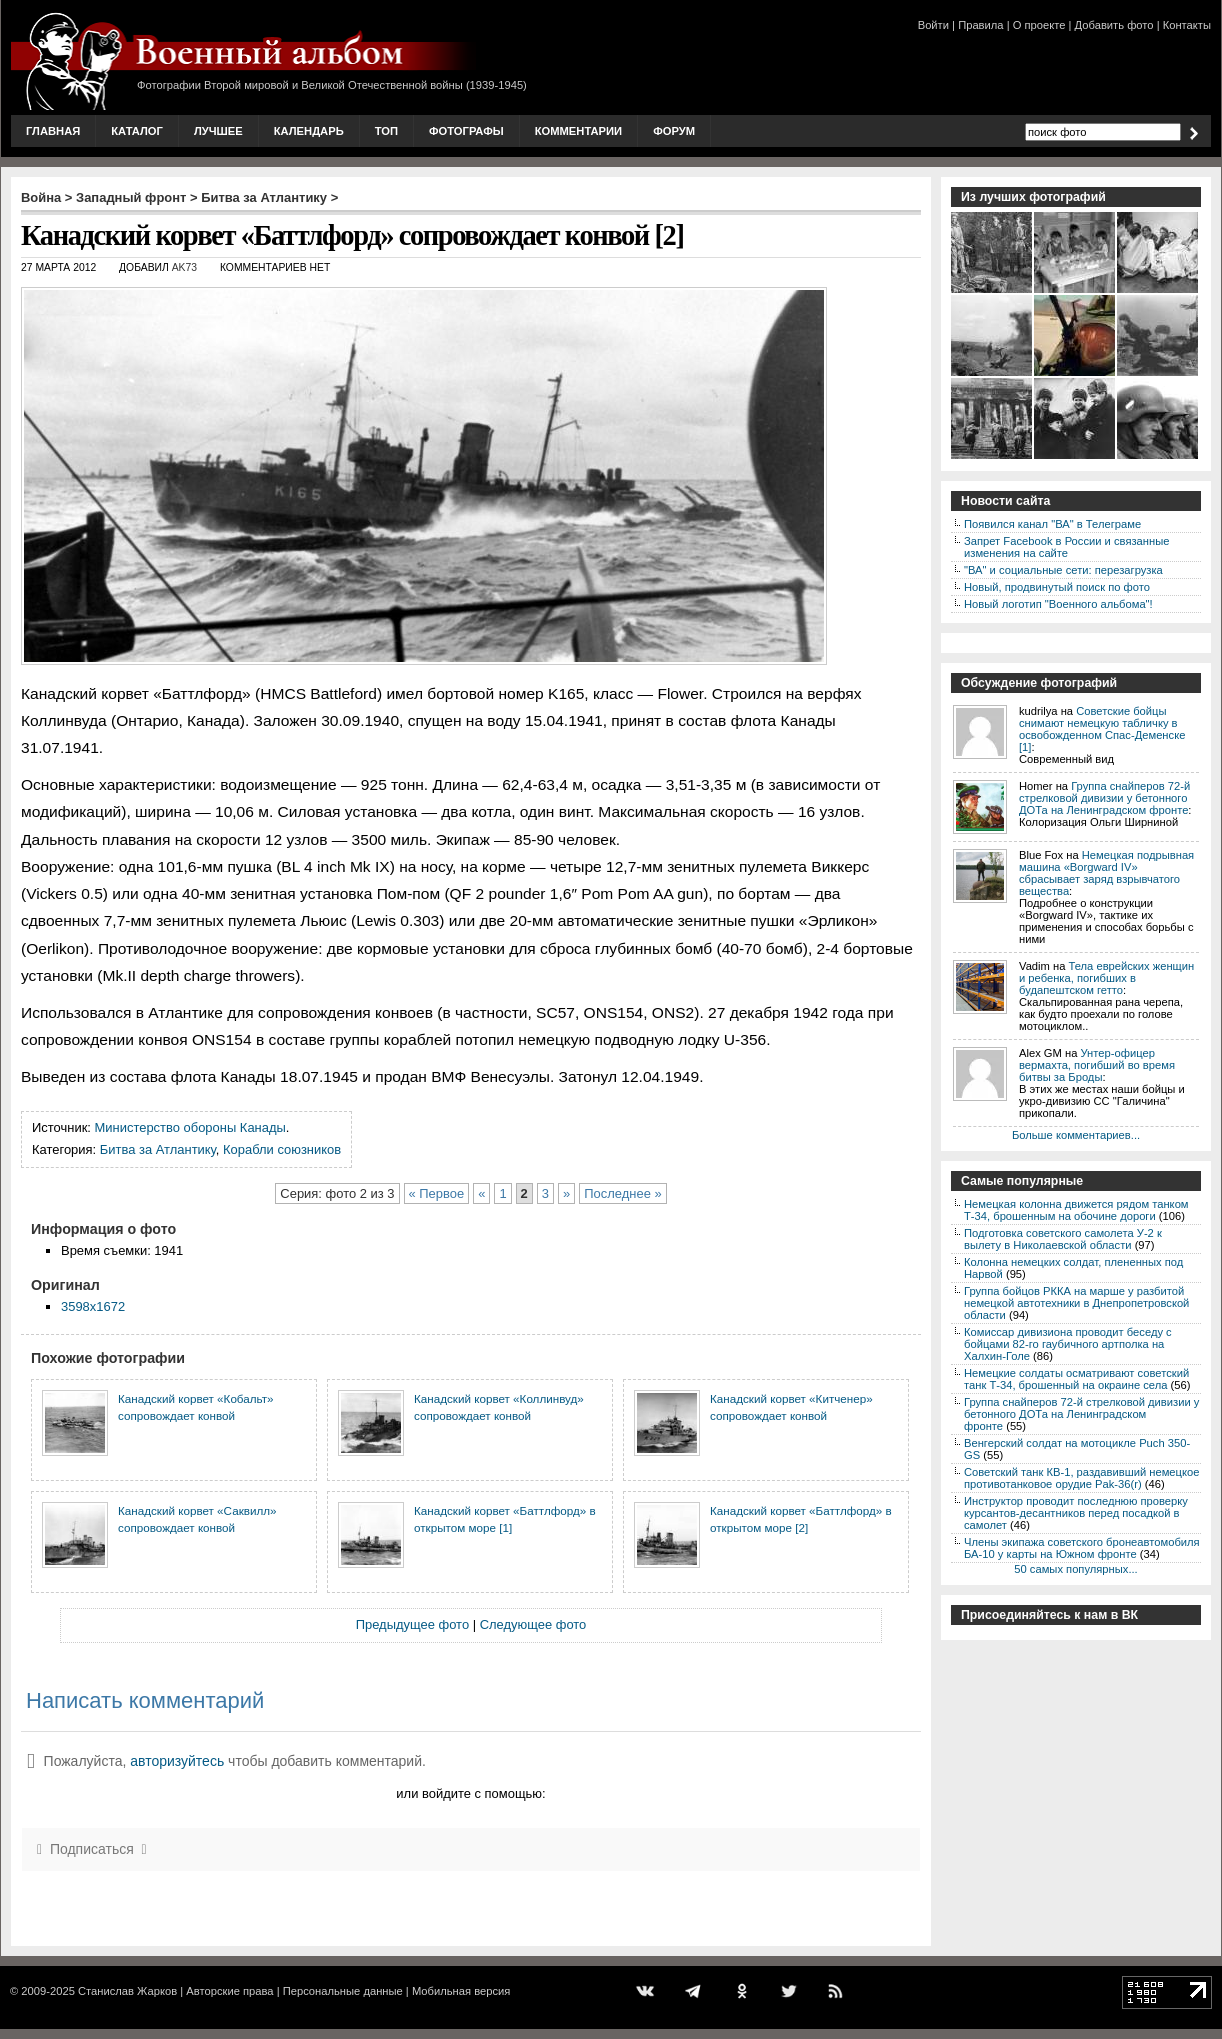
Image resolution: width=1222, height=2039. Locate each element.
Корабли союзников (282, 1149)
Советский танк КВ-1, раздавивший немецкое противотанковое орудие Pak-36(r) (1081, 1478)
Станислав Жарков (127, 1991)
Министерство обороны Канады (190, 1127)
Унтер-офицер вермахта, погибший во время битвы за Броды (1097, 1065)
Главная (53, 131)
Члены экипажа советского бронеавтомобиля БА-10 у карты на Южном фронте (1082, 1548)
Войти (933, 25)
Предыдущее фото (412, 1624)
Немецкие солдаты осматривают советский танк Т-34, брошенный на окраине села (1076, 1379)
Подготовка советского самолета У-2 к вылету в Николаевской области (1063, 1239)
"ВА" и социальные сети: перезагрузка (1063, 570)
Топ (386, 131)
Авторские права (229, 1991)
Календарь (309, 131)
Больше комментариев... (1076, 1135)
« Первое (437, 1193)
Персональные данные (343, 1991)
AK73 (184, 267)
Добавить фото (1114, 25)
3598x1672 (93, 1306)
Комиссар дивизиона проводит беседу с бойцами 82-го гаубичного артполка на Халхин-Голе (1068, 1344)
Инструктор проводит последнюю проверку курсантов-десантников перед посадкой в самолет (1076, 1513)
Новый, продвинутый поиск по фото (1057, 587)
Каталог (137, 131)
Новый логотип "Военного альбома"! (1058, 604)
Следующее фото (533, 1624)
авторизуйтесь (177, 1761)
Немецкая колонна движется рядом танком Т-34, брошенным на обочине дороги (1076, 1210)
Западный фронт (131, 197)
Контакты (1187, 25)
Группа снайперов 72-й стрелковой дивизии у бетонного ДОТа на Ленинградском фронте (1104, 798)
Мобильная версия (461, 1991)
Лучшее (218, 131)
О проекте (1039, 25)
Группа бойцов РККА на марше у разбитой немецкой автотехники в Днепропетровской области (1076, 1303)
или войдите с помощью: (470, 1793)
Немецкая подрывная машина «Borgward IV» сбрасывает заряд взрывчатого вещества (1106, 873)
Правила (980, 25)
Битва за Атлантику (264, 197)
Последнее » (622, 1193)
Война (41, 197)
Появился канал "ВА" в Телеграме (1052, 524)
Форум (674, 131)
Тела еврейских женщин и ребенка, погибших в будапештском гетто (1106, 978)
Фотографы (466, 131)
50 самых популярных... (1075, 1569)
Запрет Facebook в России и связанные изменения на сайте (1066, 547)
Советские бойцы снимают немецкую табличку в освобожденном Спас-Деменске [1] (1102, 729)
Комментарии (578, 131)
